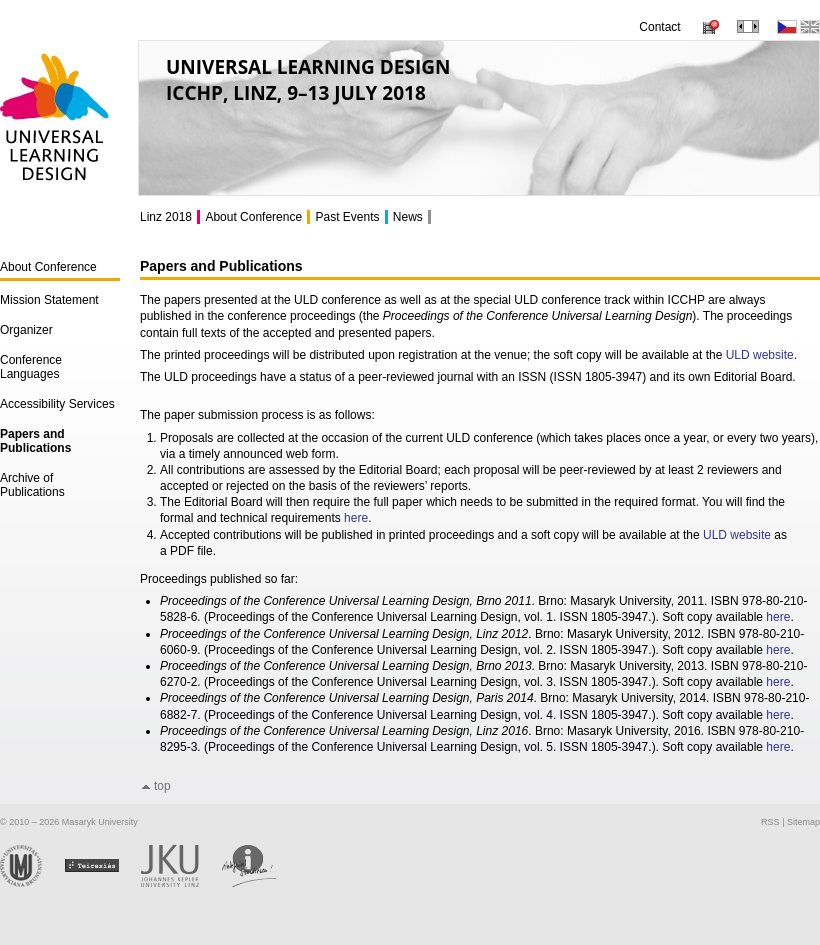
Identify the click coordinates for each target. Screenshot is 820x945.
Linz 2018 (166, 217)
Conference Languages (31, 367)
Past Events (347, 217)
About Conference (48, 267)
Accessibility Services (57, 404)
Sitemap (803, 822)
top (162, 786)
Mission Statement (49, 300)
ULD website (760, 355)
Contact (659, 27)
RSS (770, 822)
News (408, 217)
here (356, 518)
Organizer (26, 330)
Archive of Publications (32, 485)
